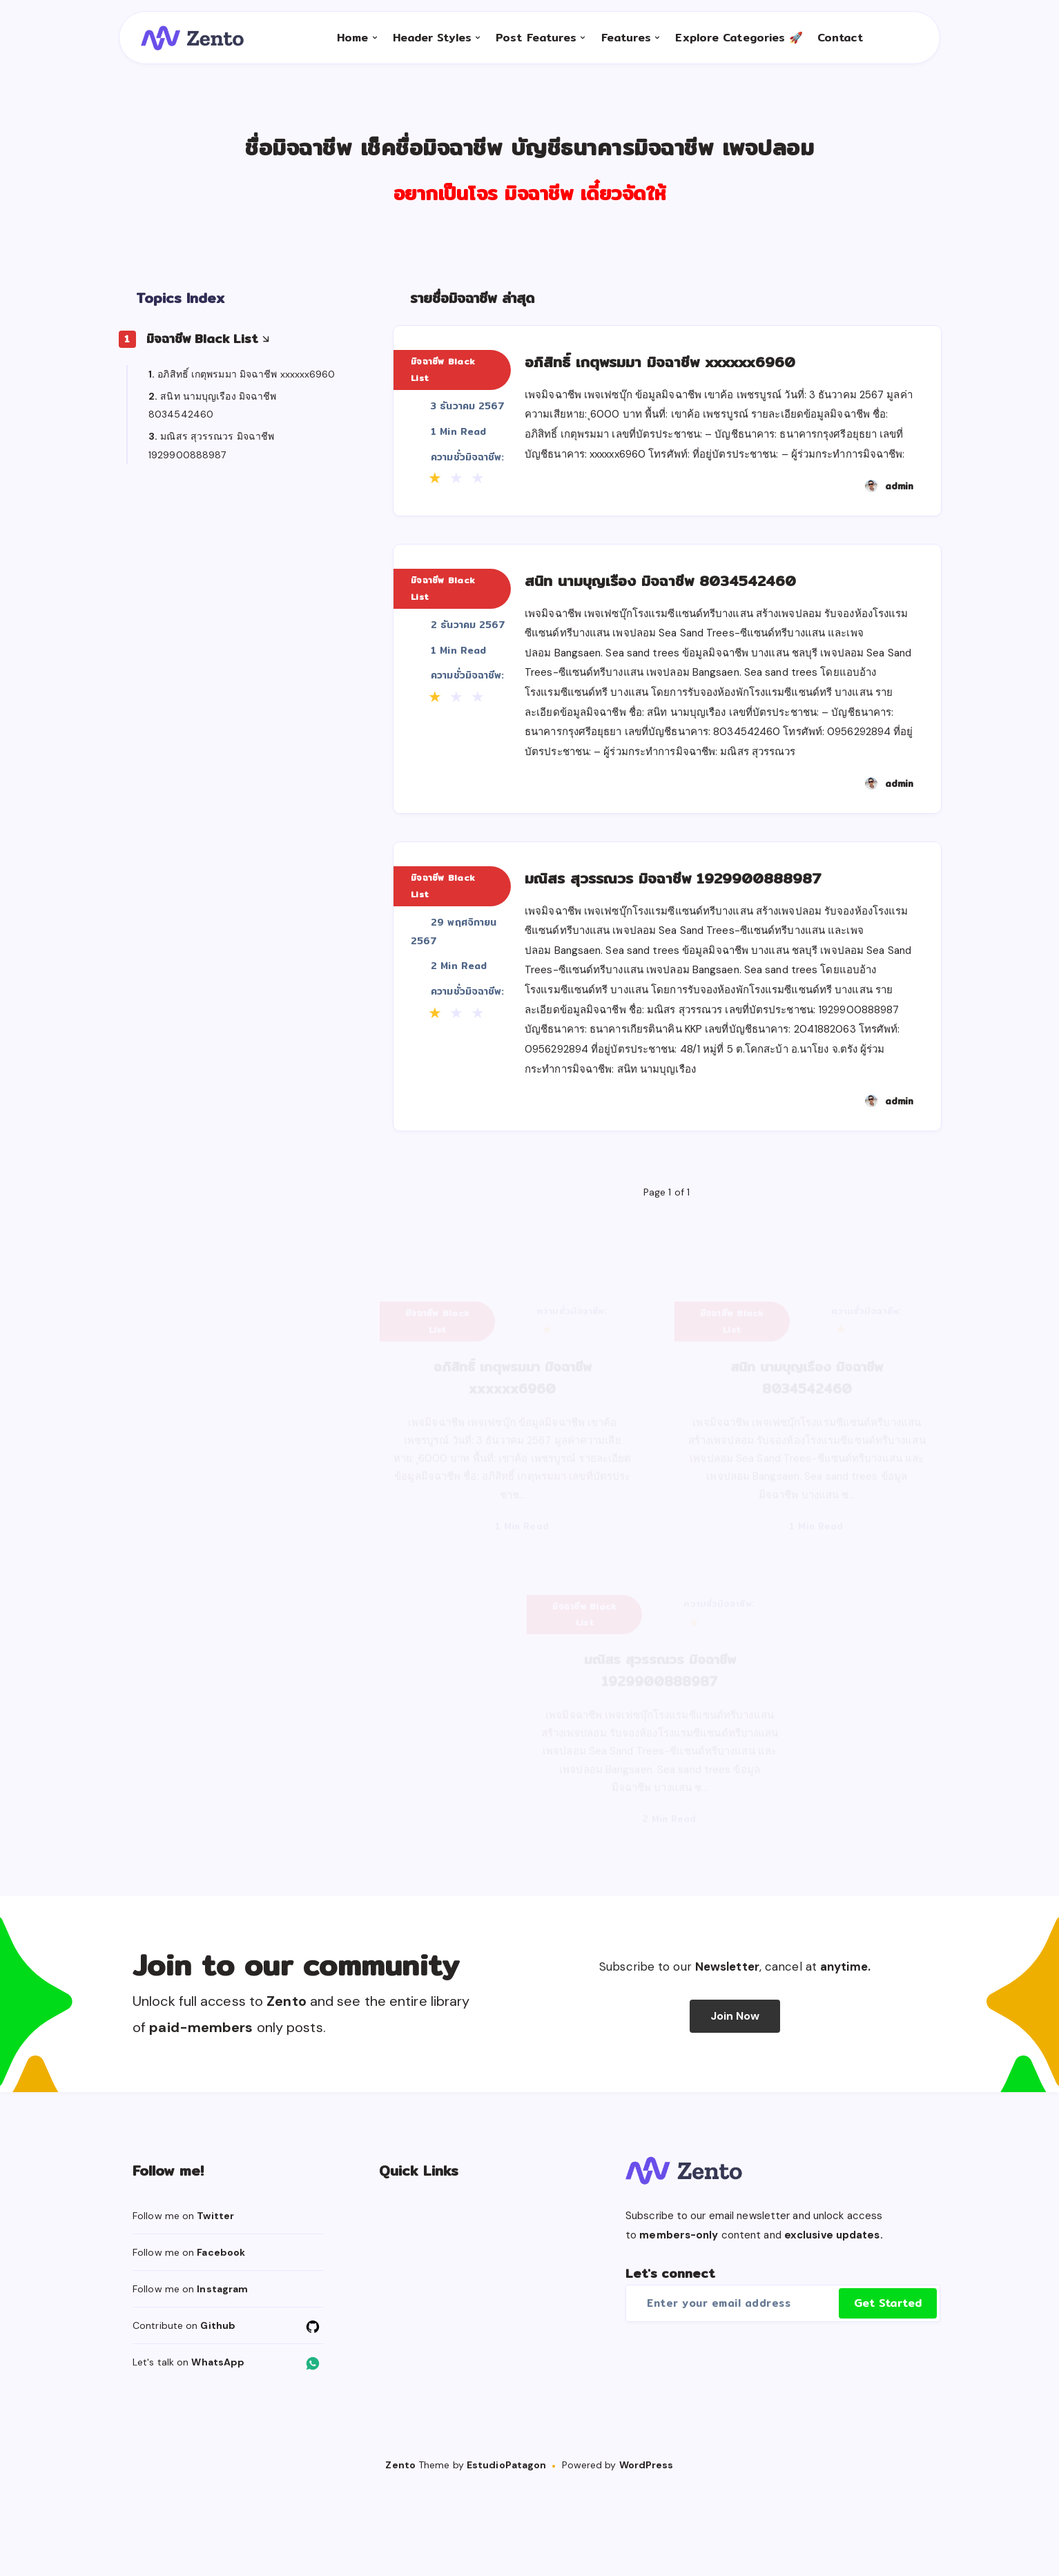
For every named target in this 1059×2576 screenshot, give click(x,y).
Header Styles (425, 49)
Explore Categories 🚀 (733, 49)
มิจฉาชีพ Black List (202, 352)
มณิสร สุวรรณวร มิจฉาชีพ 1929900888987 (715, 946)
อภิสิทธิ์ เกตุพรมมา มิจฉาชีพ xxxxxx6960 (246, 387)
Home (346, 49)
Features (619, 49)
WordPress (646, 2552)
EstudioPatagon (506, 2552)
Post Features (529, 49)
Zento (400, 2552)
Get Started (888, 2390)
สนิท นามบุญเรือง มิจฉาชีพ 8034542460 (699, 618)
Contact (833, 49)
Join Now (735, 2103)
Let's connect (670, 2361)
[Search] (877, 49)
